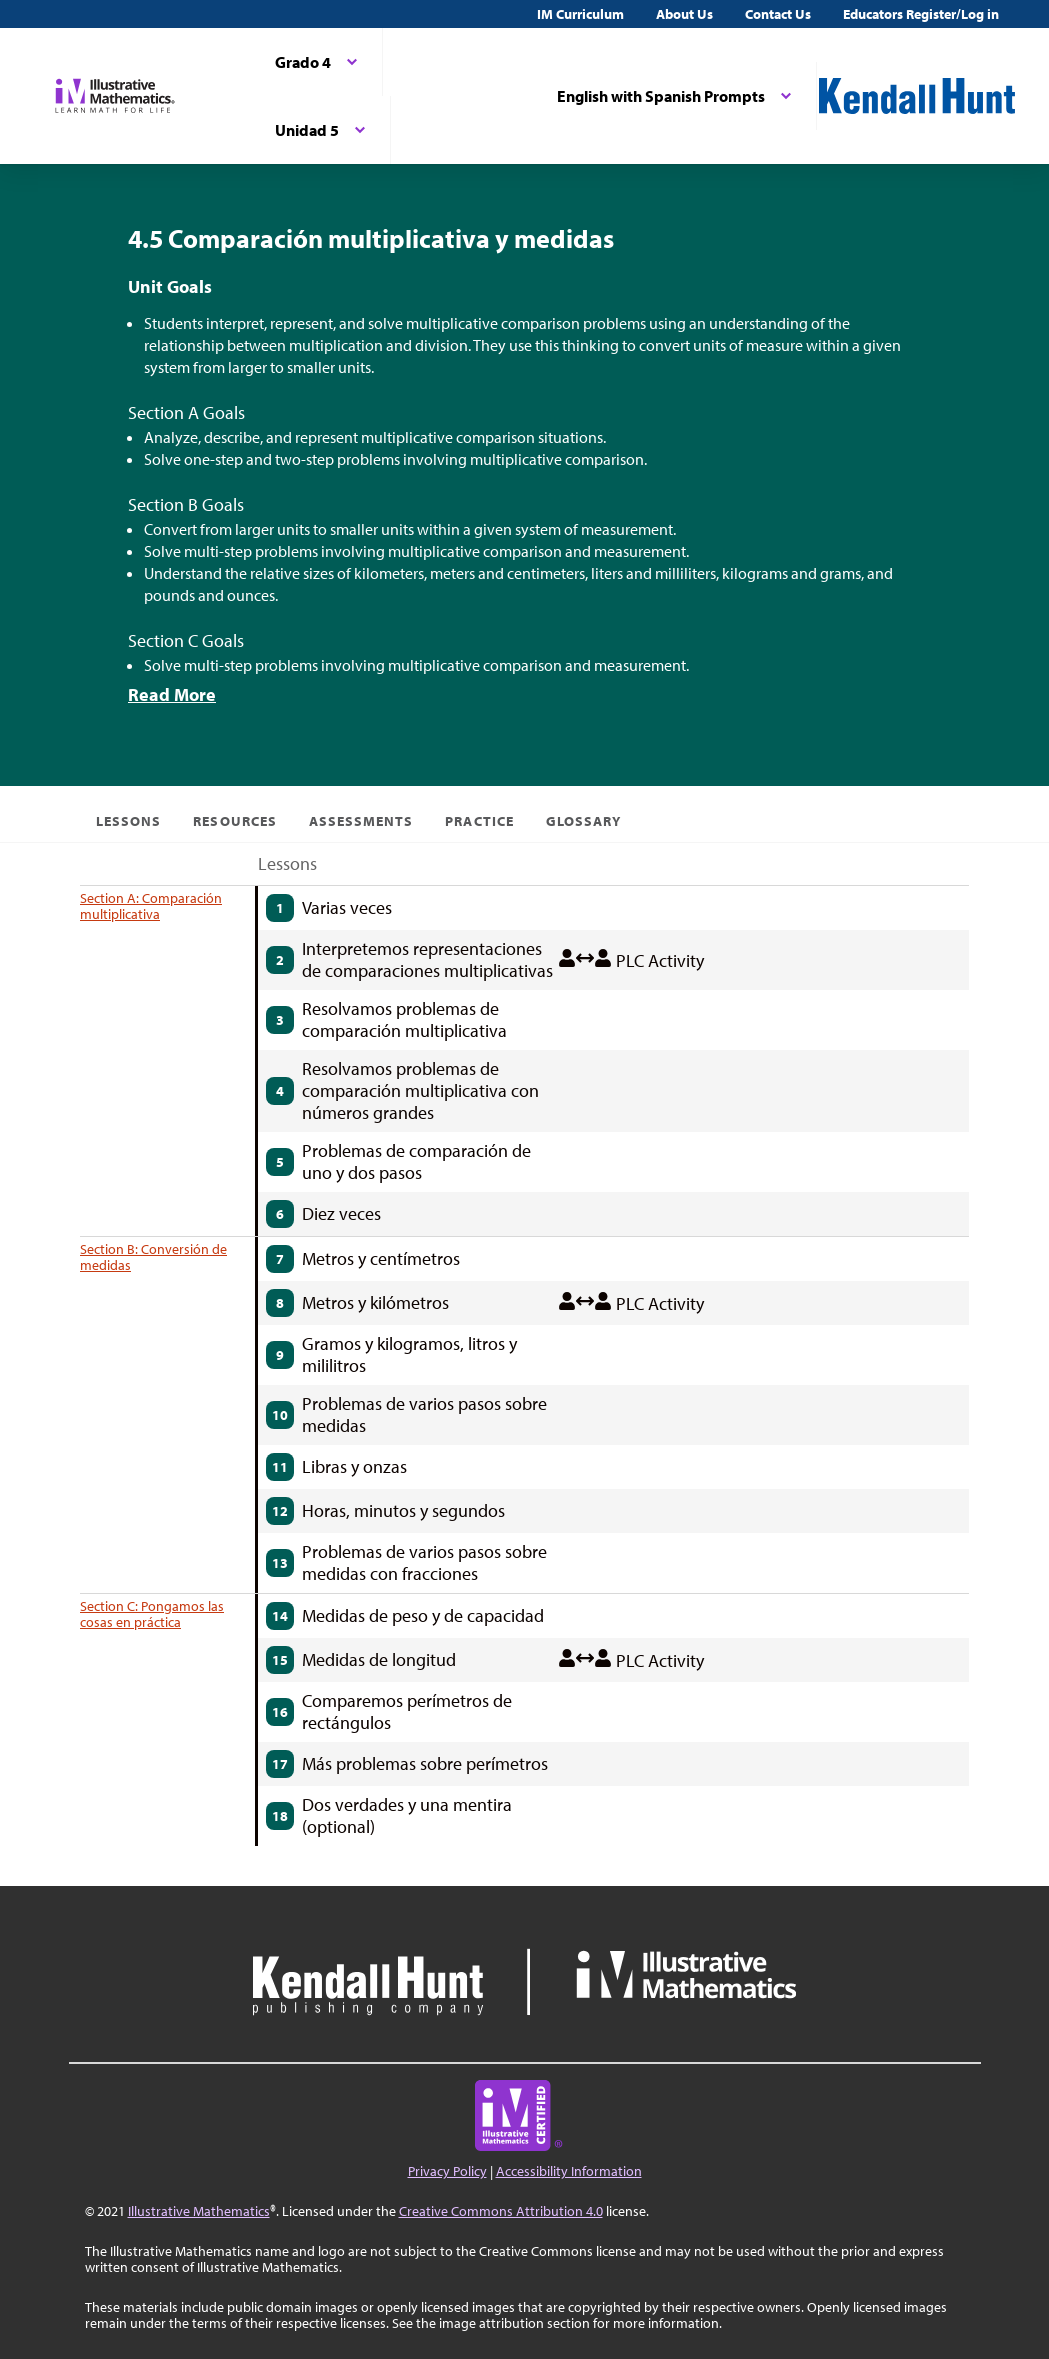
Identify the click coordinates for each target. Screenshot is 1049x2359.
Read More (172, 694)
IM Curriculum (580, 14)
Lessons (128, 821)
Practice (479, 821)
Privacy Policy (447, 2171)
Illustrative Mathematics (199, 2211)
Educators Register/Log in (921, 14)
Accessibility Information (569, 2171)
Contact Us (778, 14)
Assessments (361, 821)
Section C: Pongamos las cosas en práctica (152, 1614)
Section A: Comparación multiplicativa (151, 906)
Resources (234, 821)
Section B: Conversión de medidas (153, 1257)
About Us (684, 14)
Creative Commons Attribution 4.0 (501, 2211)
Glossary (583, 821)
